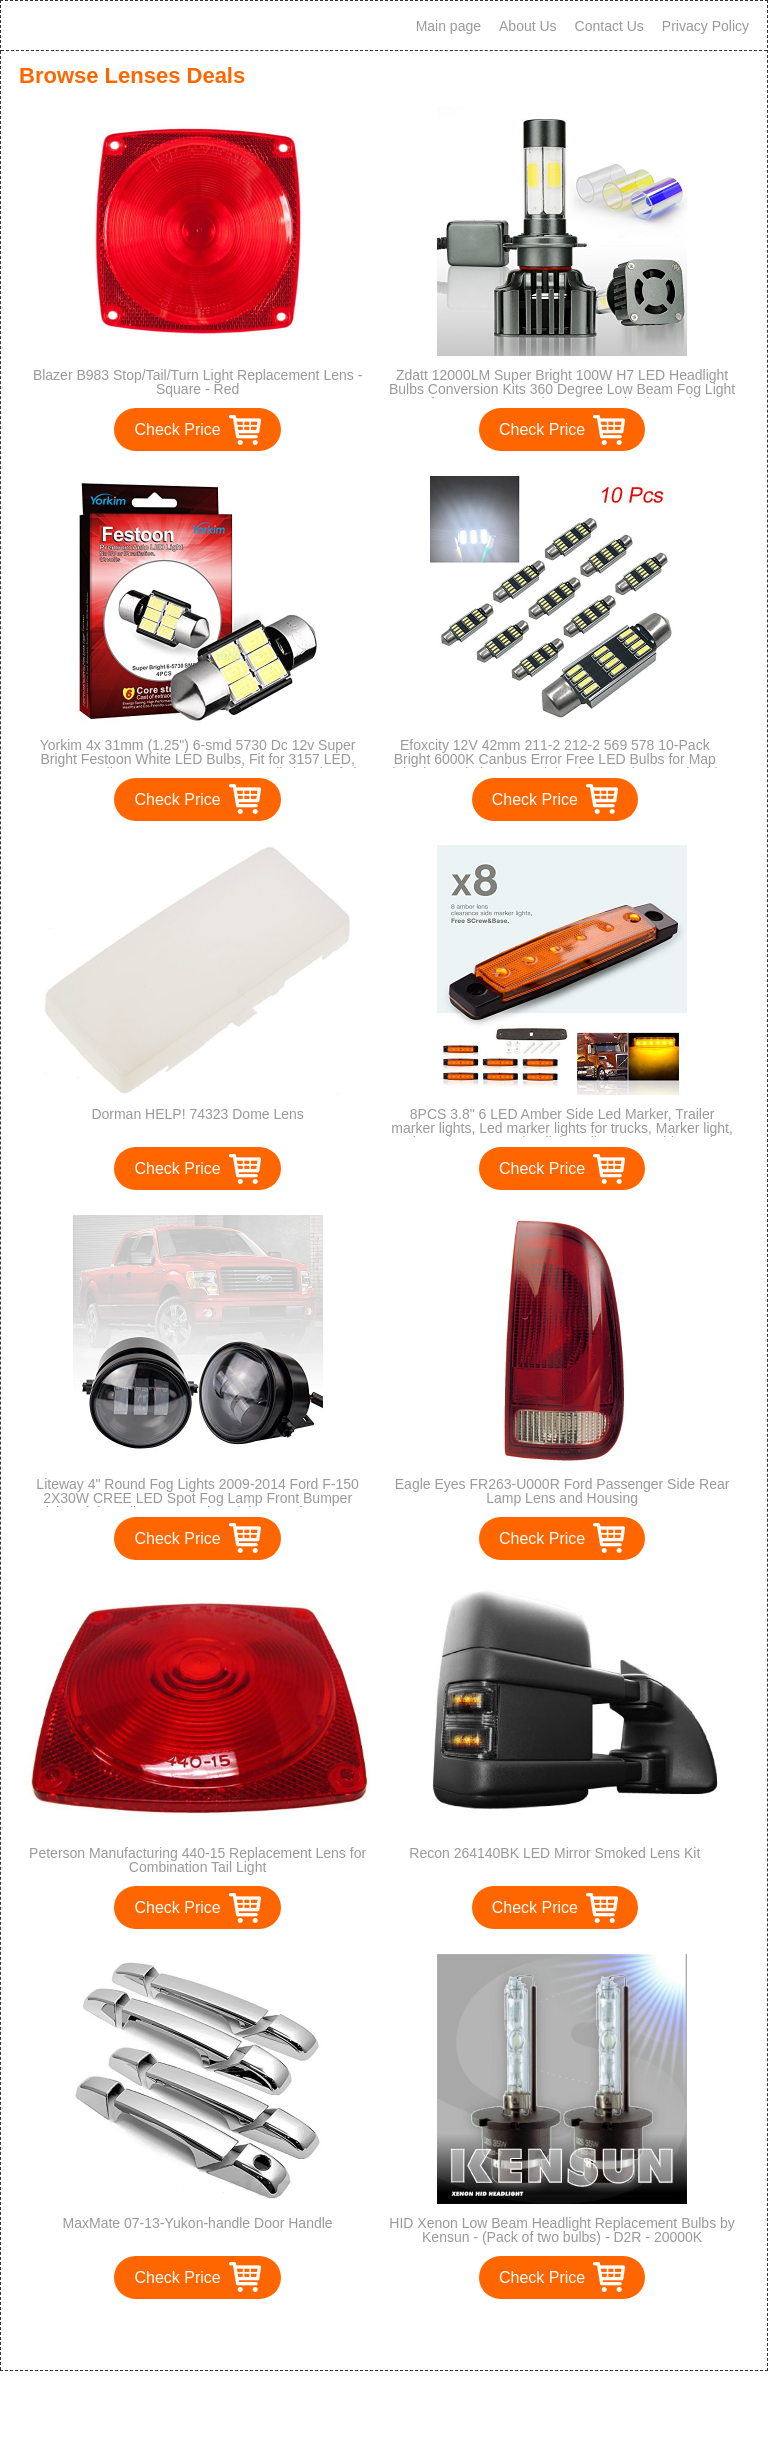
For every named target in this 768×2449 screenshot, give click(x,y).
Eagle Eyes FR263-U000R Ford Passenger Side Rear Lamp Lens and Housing (562, 1491)
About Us (528, 26)
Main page (448, 26)
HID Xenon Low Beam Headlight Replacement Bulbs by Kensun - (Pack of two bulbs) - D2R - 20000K (562, 2230)
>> (420, 2334)
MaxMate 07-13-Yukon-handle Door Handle (198, 2223)
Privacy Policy (705, 26)
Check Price (177, 429)
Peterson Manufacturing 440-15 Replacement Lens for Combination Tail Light (197, 1860)
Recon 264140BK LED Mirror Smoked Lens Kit (554, 1853)
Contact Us (609, 26)
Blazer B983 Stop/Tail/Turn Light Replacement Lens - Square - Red (197, 382)
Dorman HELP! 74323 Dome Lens (197, 1114)
